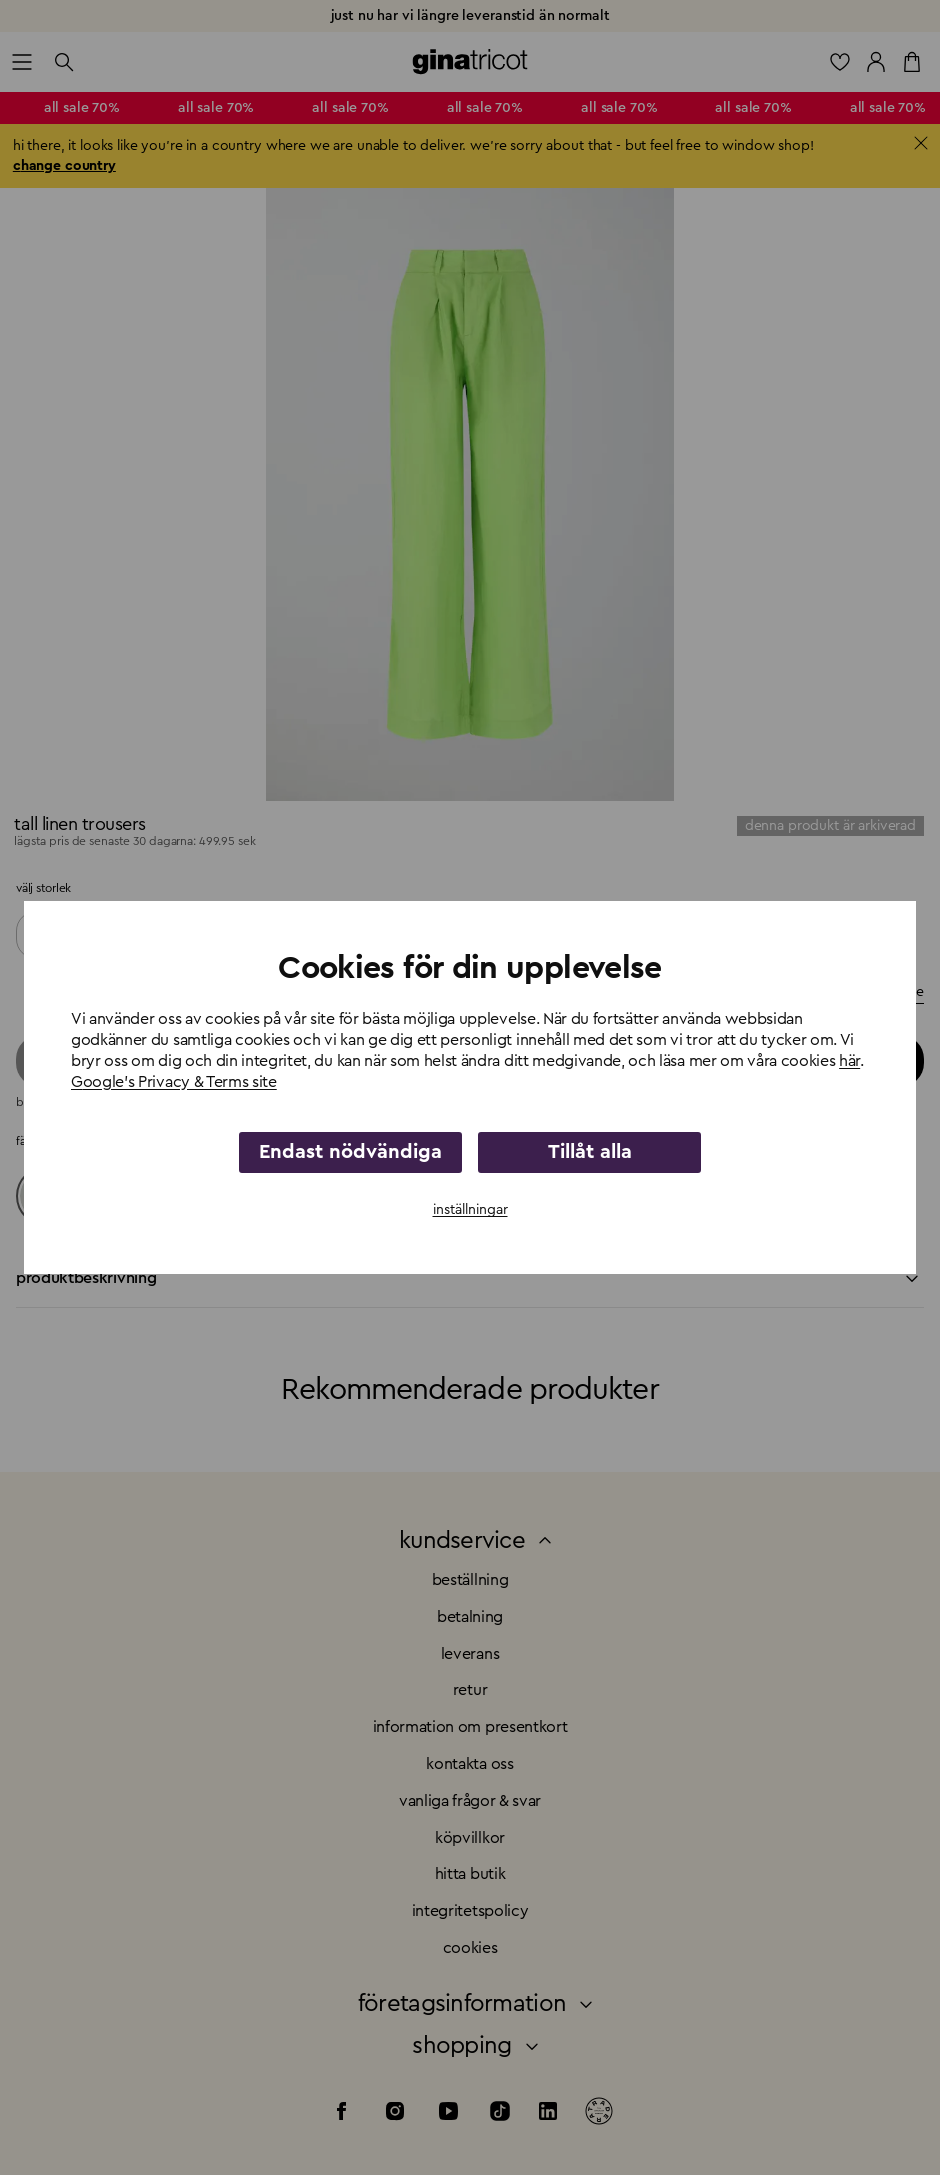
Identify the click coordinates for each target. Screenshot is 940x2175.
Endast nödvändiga (350, 1152)
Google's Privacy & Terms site (174, 1082)
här (849, 1061)
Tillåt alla (590, 1152)
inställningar (470, 1210)
